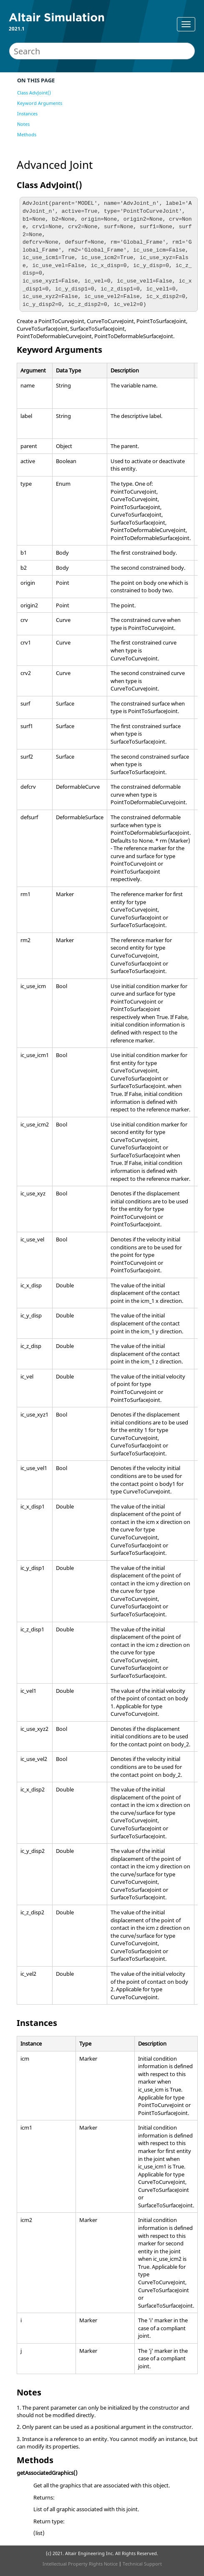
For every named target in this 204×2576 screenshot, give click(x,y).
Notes (23, 124)
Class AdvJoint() (34, 92)
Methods (26, 134)
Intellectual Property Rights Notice (80, 2564)
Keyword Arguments (39, 103)
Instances (27, 113)
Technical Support (142, 2564)
